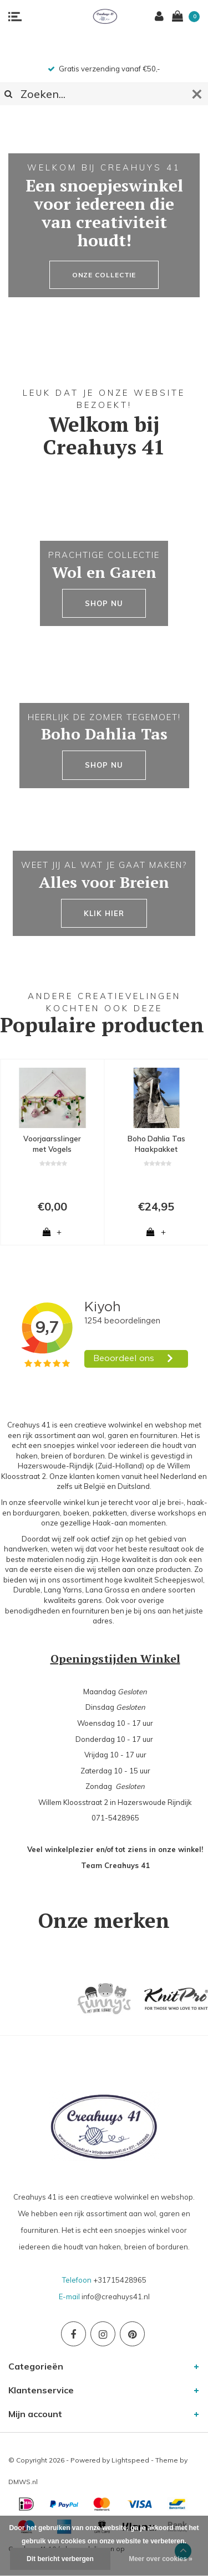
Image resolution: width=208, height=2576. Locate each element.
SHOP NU (104, 603)
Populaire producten (102, 1024)
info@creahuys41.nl (116, 2296)
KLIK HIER (104, 913)
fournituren (90, 1610)
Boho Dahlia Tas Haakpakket (157, 1143)
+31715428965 (119, 2279)
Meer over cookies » (160, 2559)
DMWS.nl (23, 2481)
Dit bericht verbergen (60, 2559)
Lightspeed (130, 2460)
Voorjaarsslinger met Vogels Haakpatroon (52, 1144)
